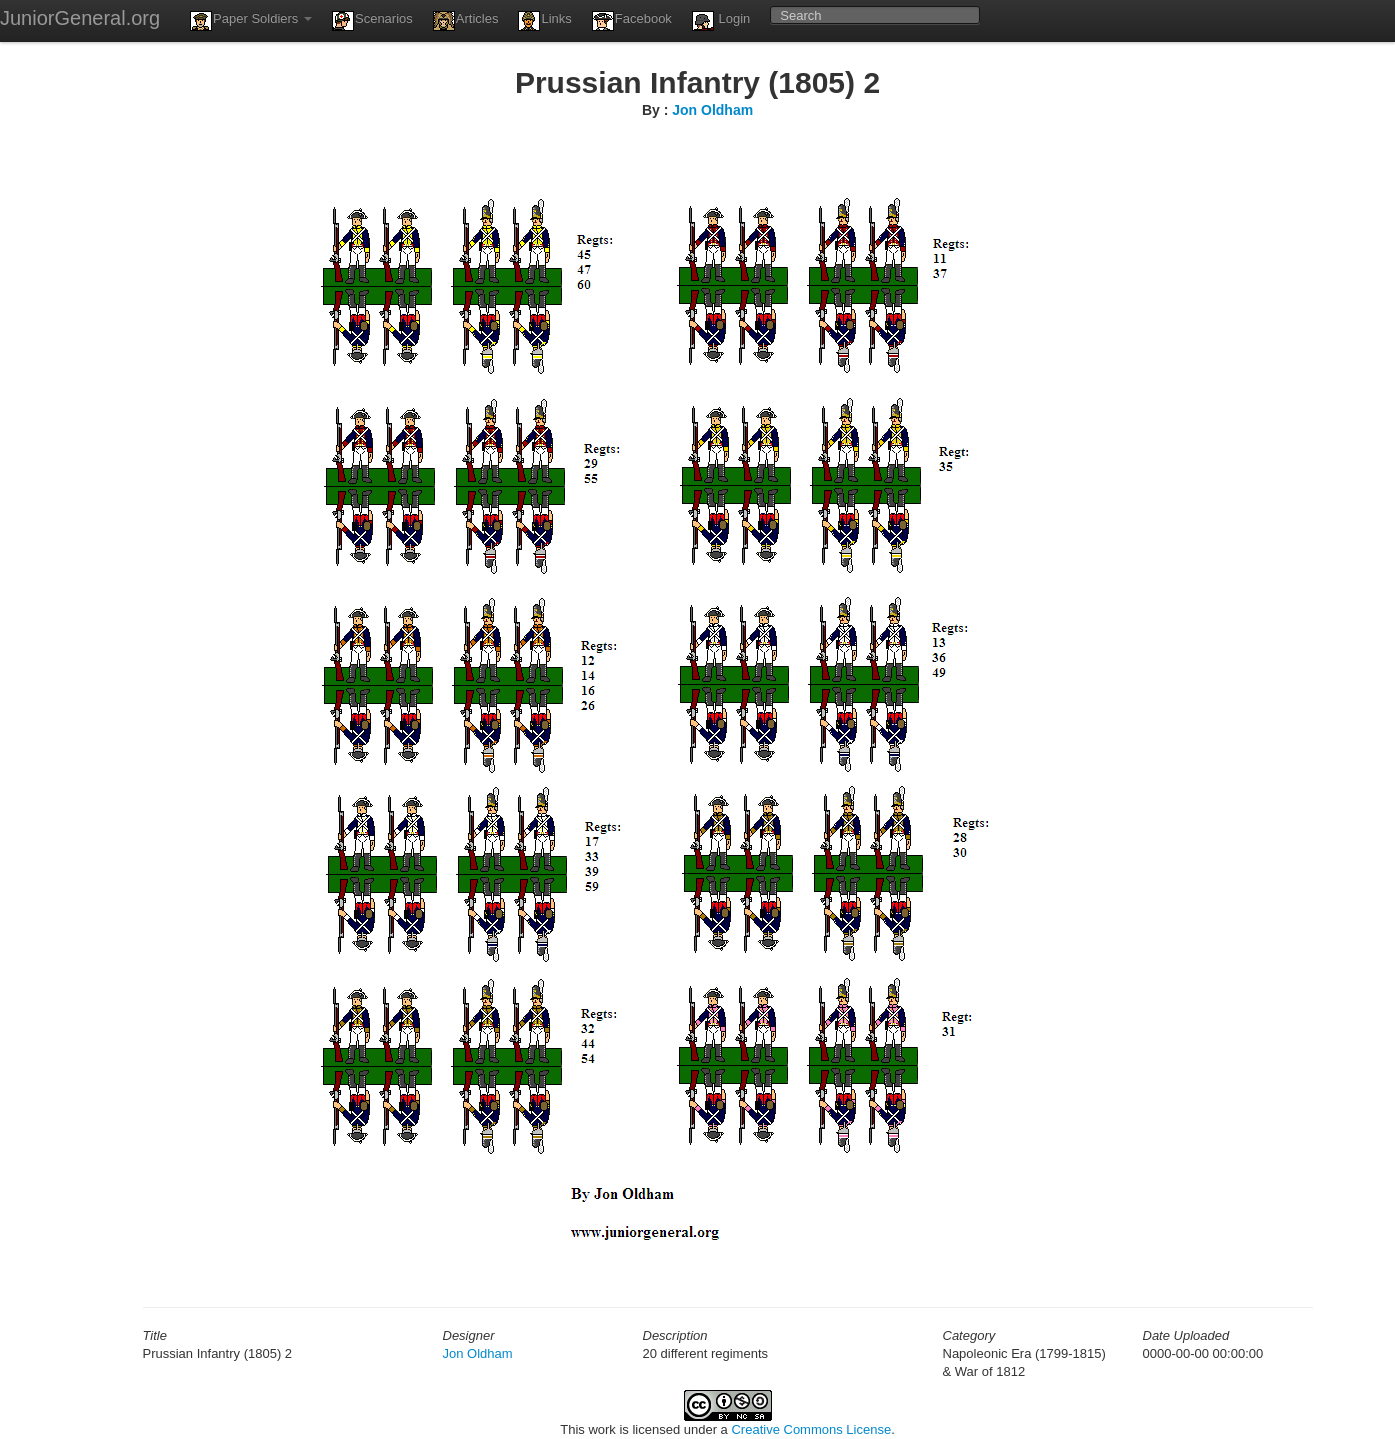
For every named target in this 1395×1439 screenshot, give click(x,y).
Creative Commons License (811, 1429)
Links (544, 21)
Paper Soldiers (251, 21)
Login (721, 21)
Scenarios (372, 21)
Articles (466, 21)
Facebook (632, 21)
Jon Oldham (712, 110)
